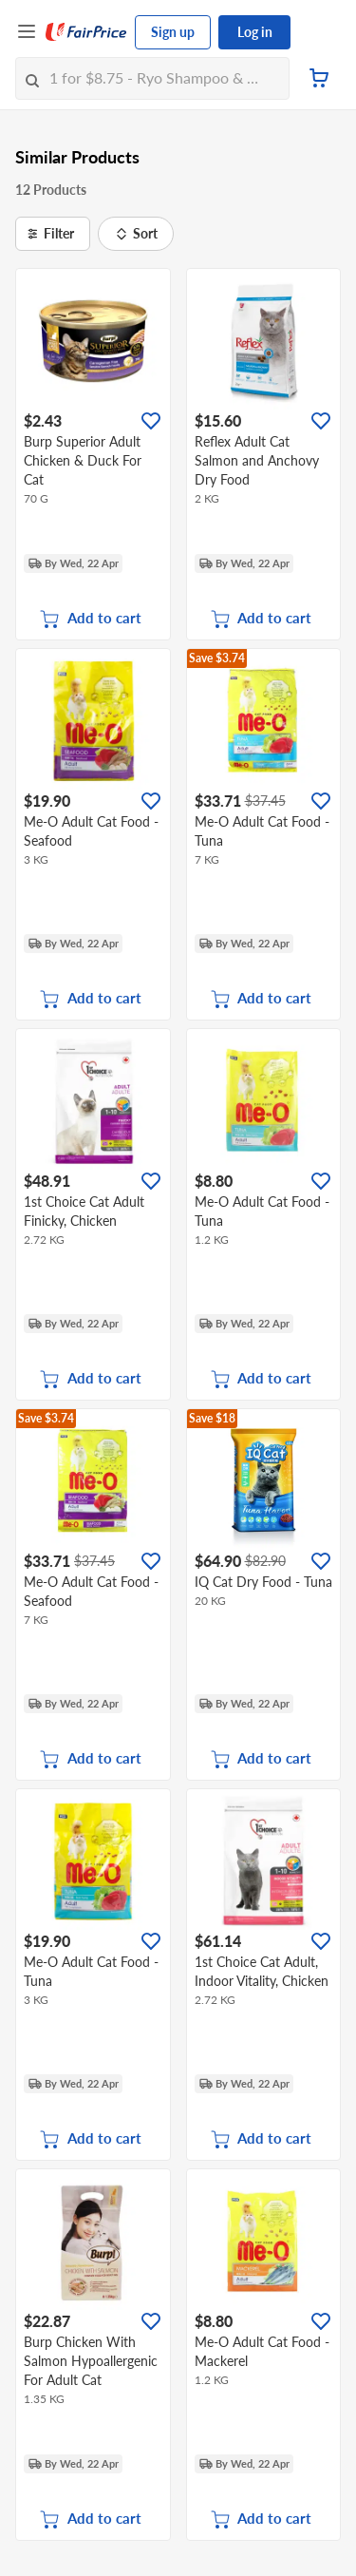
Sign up (173, 32)
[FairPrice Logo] (86, 32)
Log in (254, 32)
